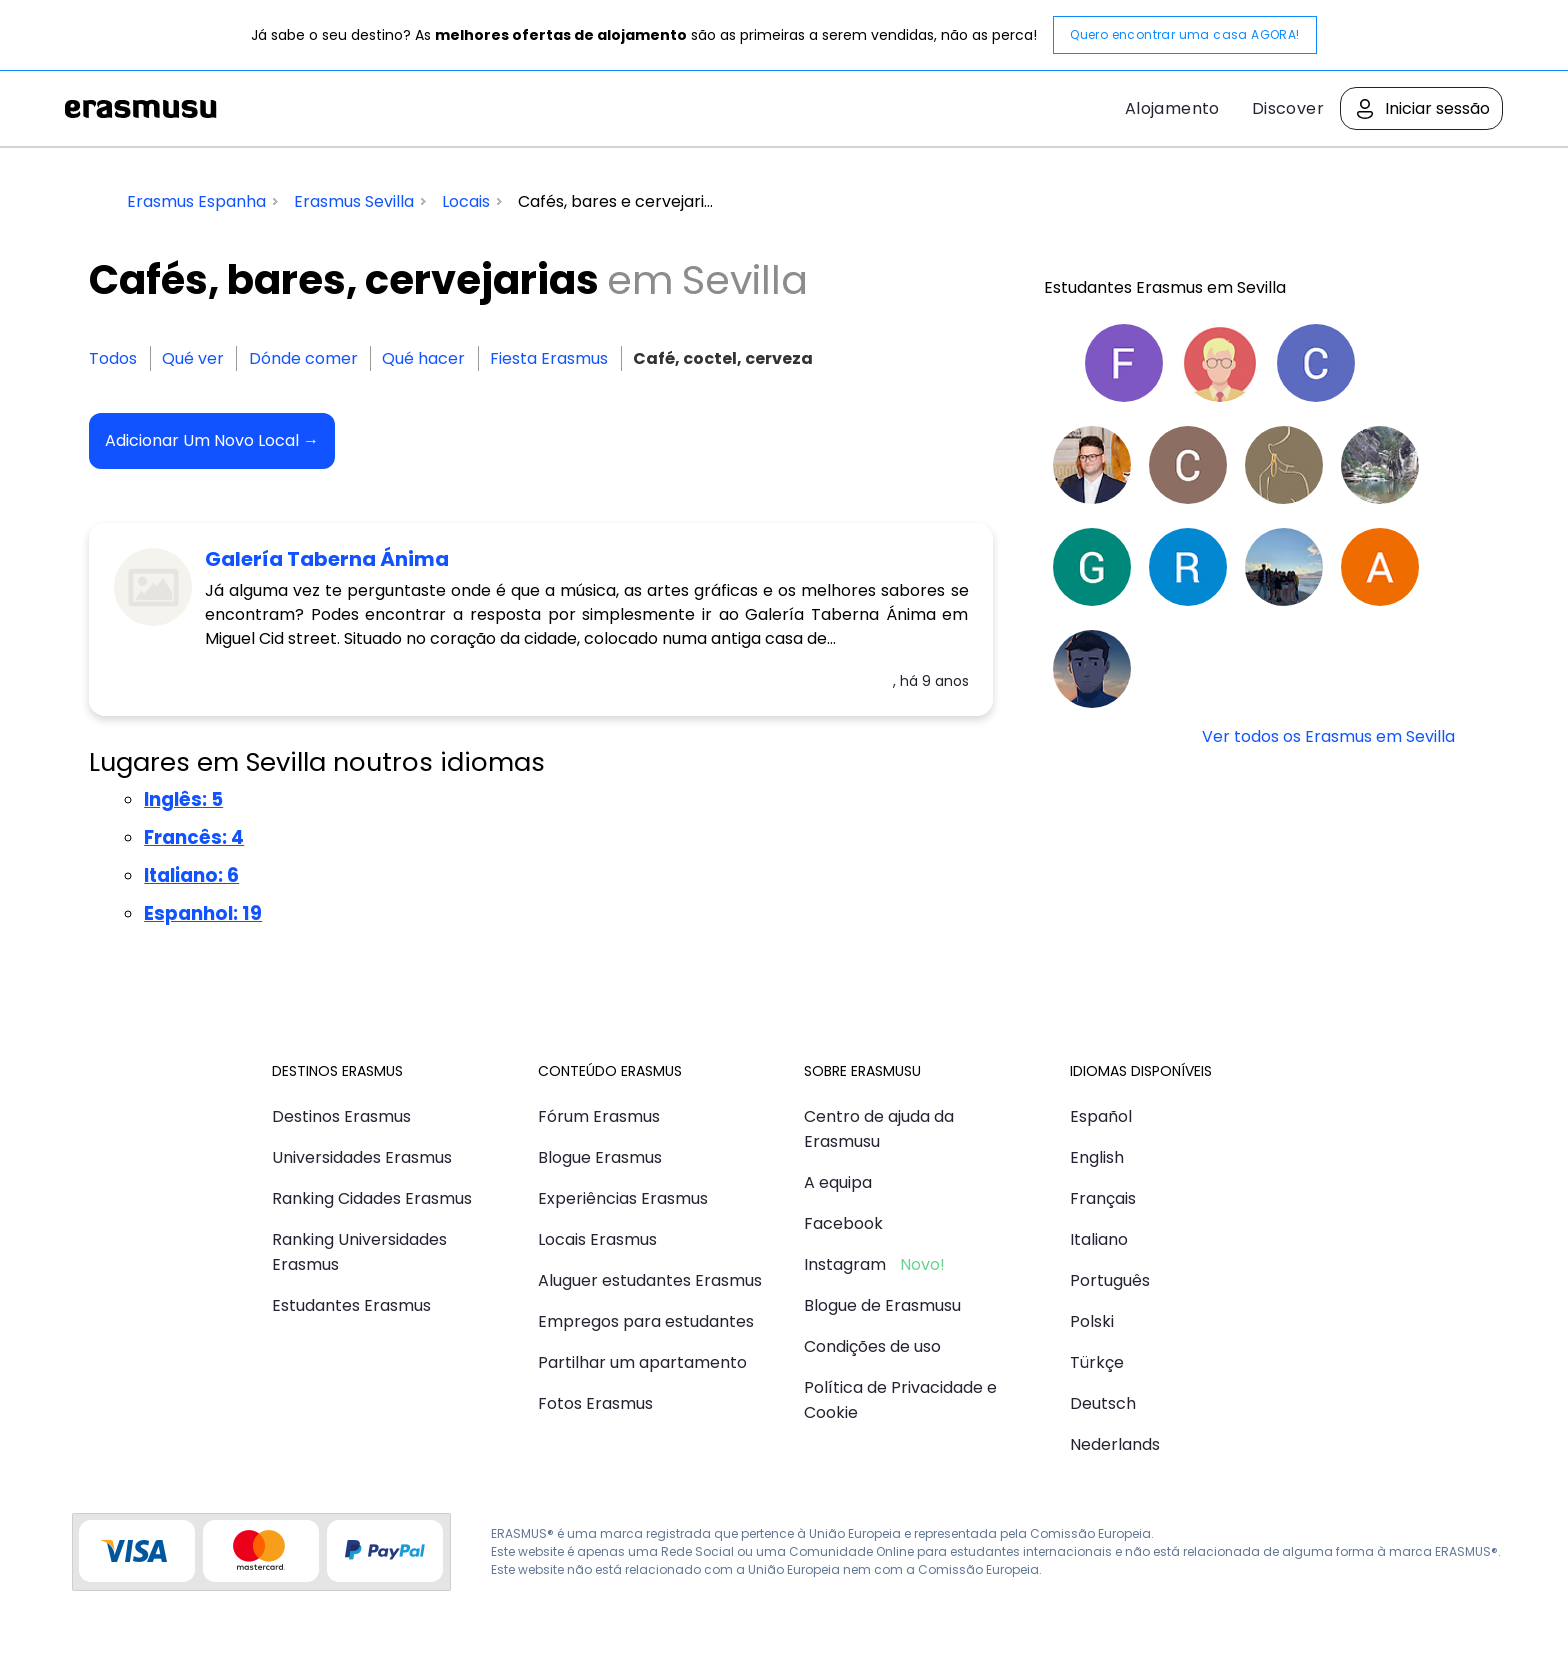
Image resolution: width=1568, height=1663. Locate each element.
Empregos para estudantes (646, 1321)
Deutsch (1103, 1403)
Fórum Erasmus (599, 1116)
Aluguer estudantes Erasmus (650, 1280)
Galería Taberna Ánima (327, 559)
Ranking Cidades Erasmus (372, 1198)
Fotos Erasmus (595, 1403)
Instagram (845, 1264)
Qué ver (193, 358)
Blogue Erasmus (600, 1157)
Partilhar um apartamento (642, 1362)
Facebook (843, 1223)
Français (1103, 1198)
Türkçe (1097, 1362)
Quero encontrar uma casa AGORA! (1184, 34)
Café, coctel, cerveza (723, 358)
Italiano (1099, 1239)
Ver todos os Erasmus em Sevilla (1328, 736)
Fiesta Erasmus (549, 358)
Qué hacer (423, 358)
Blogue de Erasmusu (882, 1305)
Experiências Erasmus (623, 1198)
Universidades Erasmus (362, 1157)
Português (1110, 1280)
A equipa (838, 1182)
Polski (1092, 1321)
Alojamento (1172, 108)
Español (1101, 1116)
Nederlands (1115, 1444)
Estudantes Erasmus (351, 1305)
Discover (1288, 108)
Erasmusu (141, 109)
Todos (113, 358)
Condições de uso (872, 1346)
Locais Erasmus (597, 1239)
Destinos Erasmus (341, 1116)
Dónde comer (303, 358)
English (1097, 1157)
